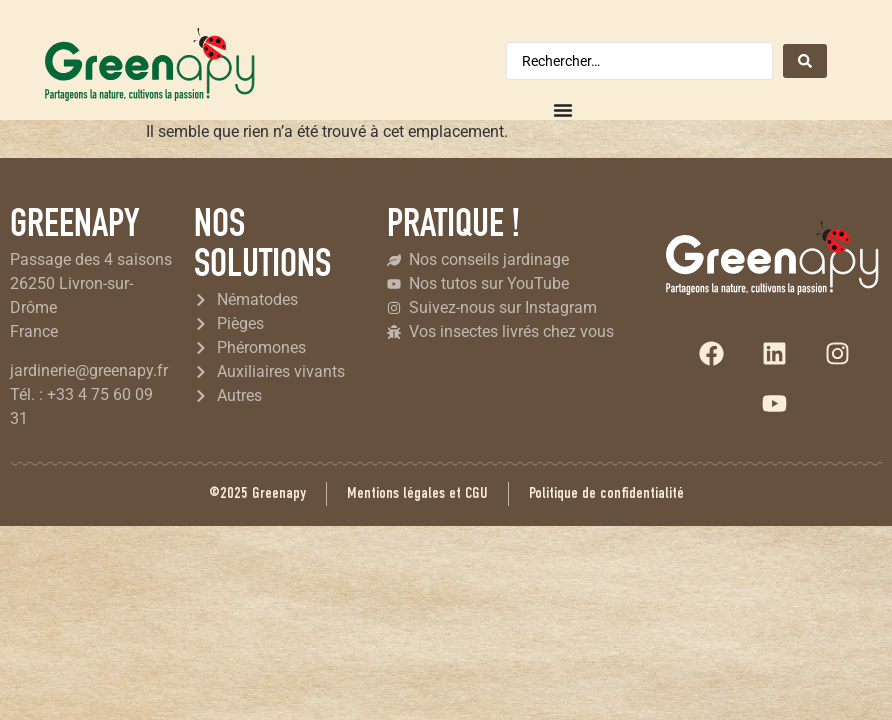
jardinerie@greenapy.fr (89, 370)
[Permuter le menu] (563, 110)
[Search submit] (805, 61)
